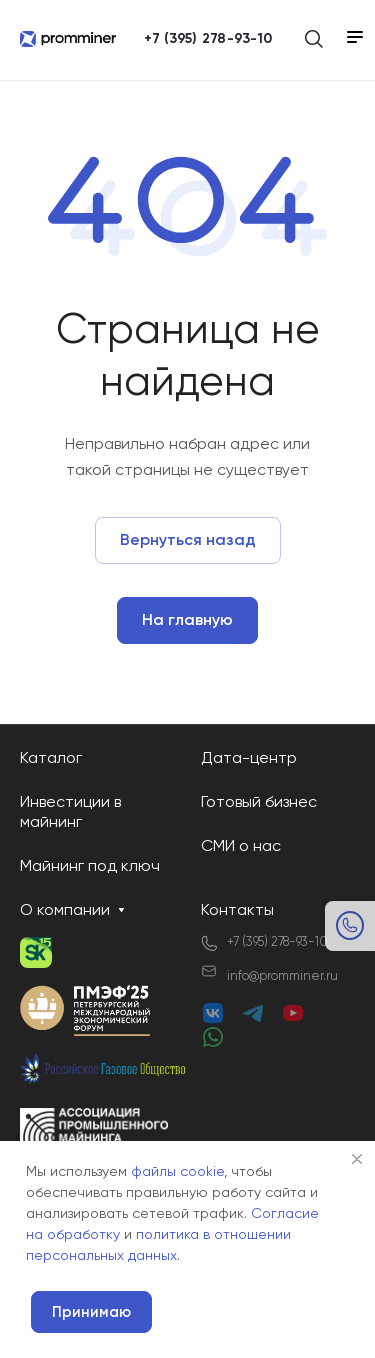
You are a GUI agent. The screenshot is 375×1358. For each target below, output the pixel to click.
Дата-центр (249, 759)
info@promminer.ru (282, 976)
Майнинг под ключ (90, 867)
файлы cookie (177, 1172)
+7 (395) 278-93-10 (208, 39)
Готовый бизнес (259, 803)
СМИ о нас (241, 847)
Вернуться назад (188, 541)
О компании (65, 911)
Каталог (51, 759)
